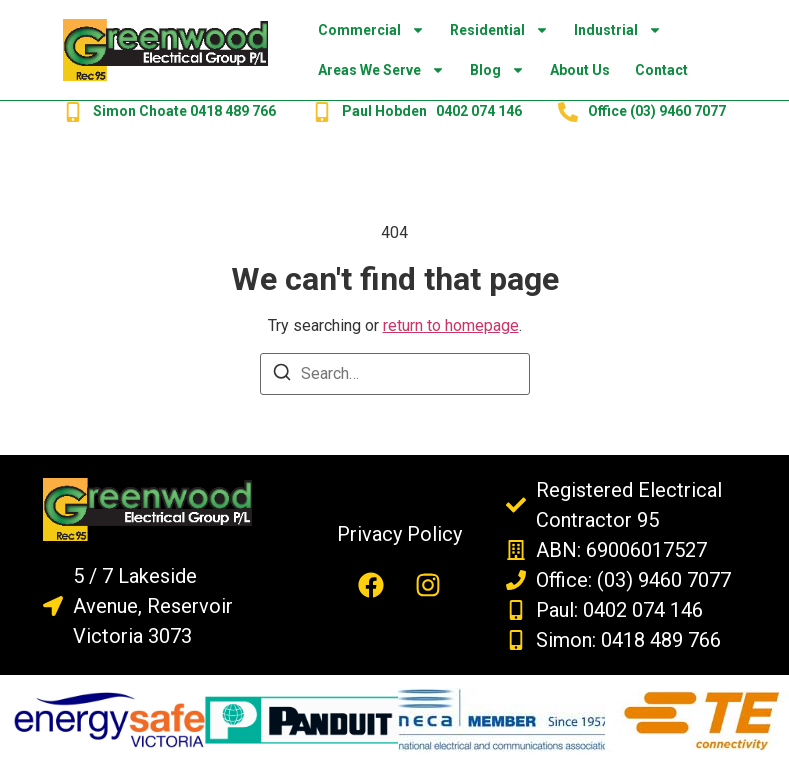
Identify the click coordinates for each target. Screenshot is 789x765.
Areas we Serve (381, 70)
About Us (580, 70)
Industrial (618, 30)
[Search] (282, 375)
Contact (661, 70)
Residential (499, 30)
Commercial (371, 30)
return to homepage (451, 325)
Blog (497, 70)
